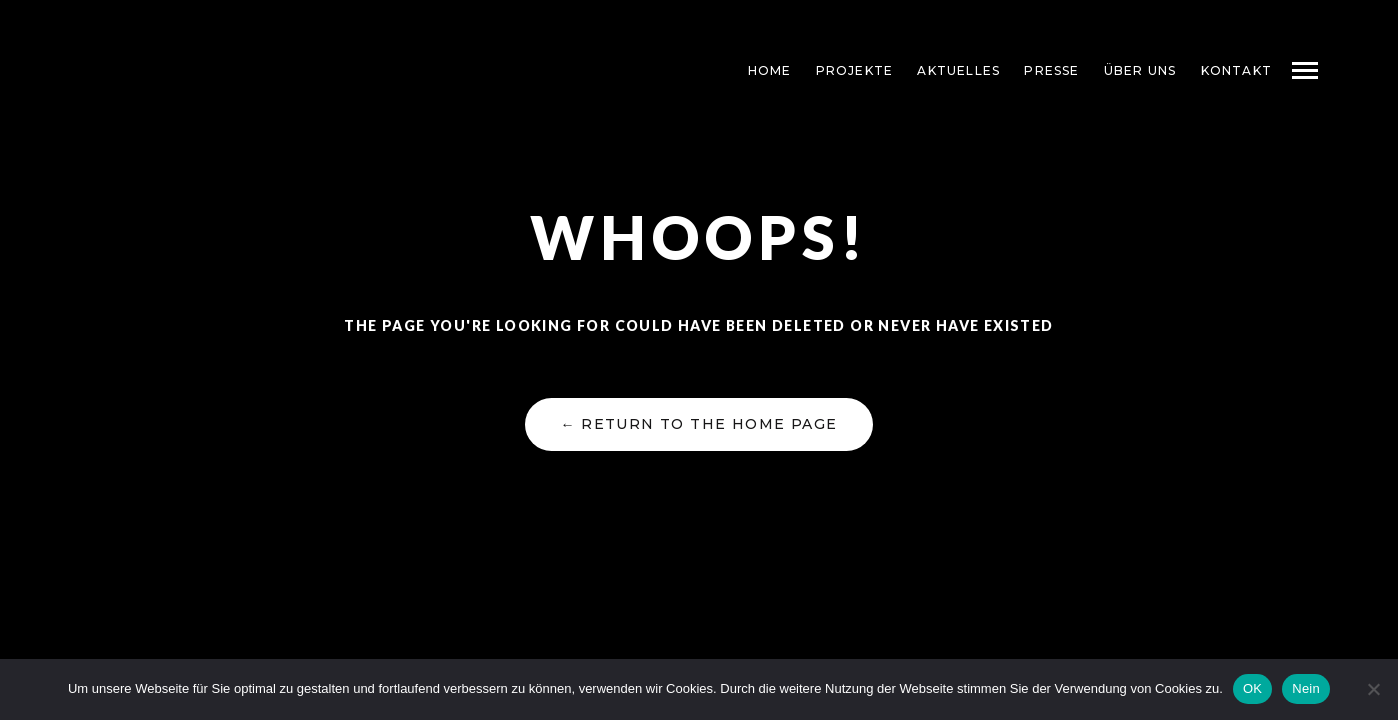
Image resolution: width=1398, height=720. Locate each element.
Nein (1306, 688)
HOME (770, 70)
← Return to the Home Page (698, 424)
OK (1252, 688)
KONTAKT (1236, 70)
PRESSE (1051, 70)
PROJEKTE (855, 70)
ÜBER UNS (1140, 70)
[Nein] (1373, 689)
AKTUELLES (958, 70)
